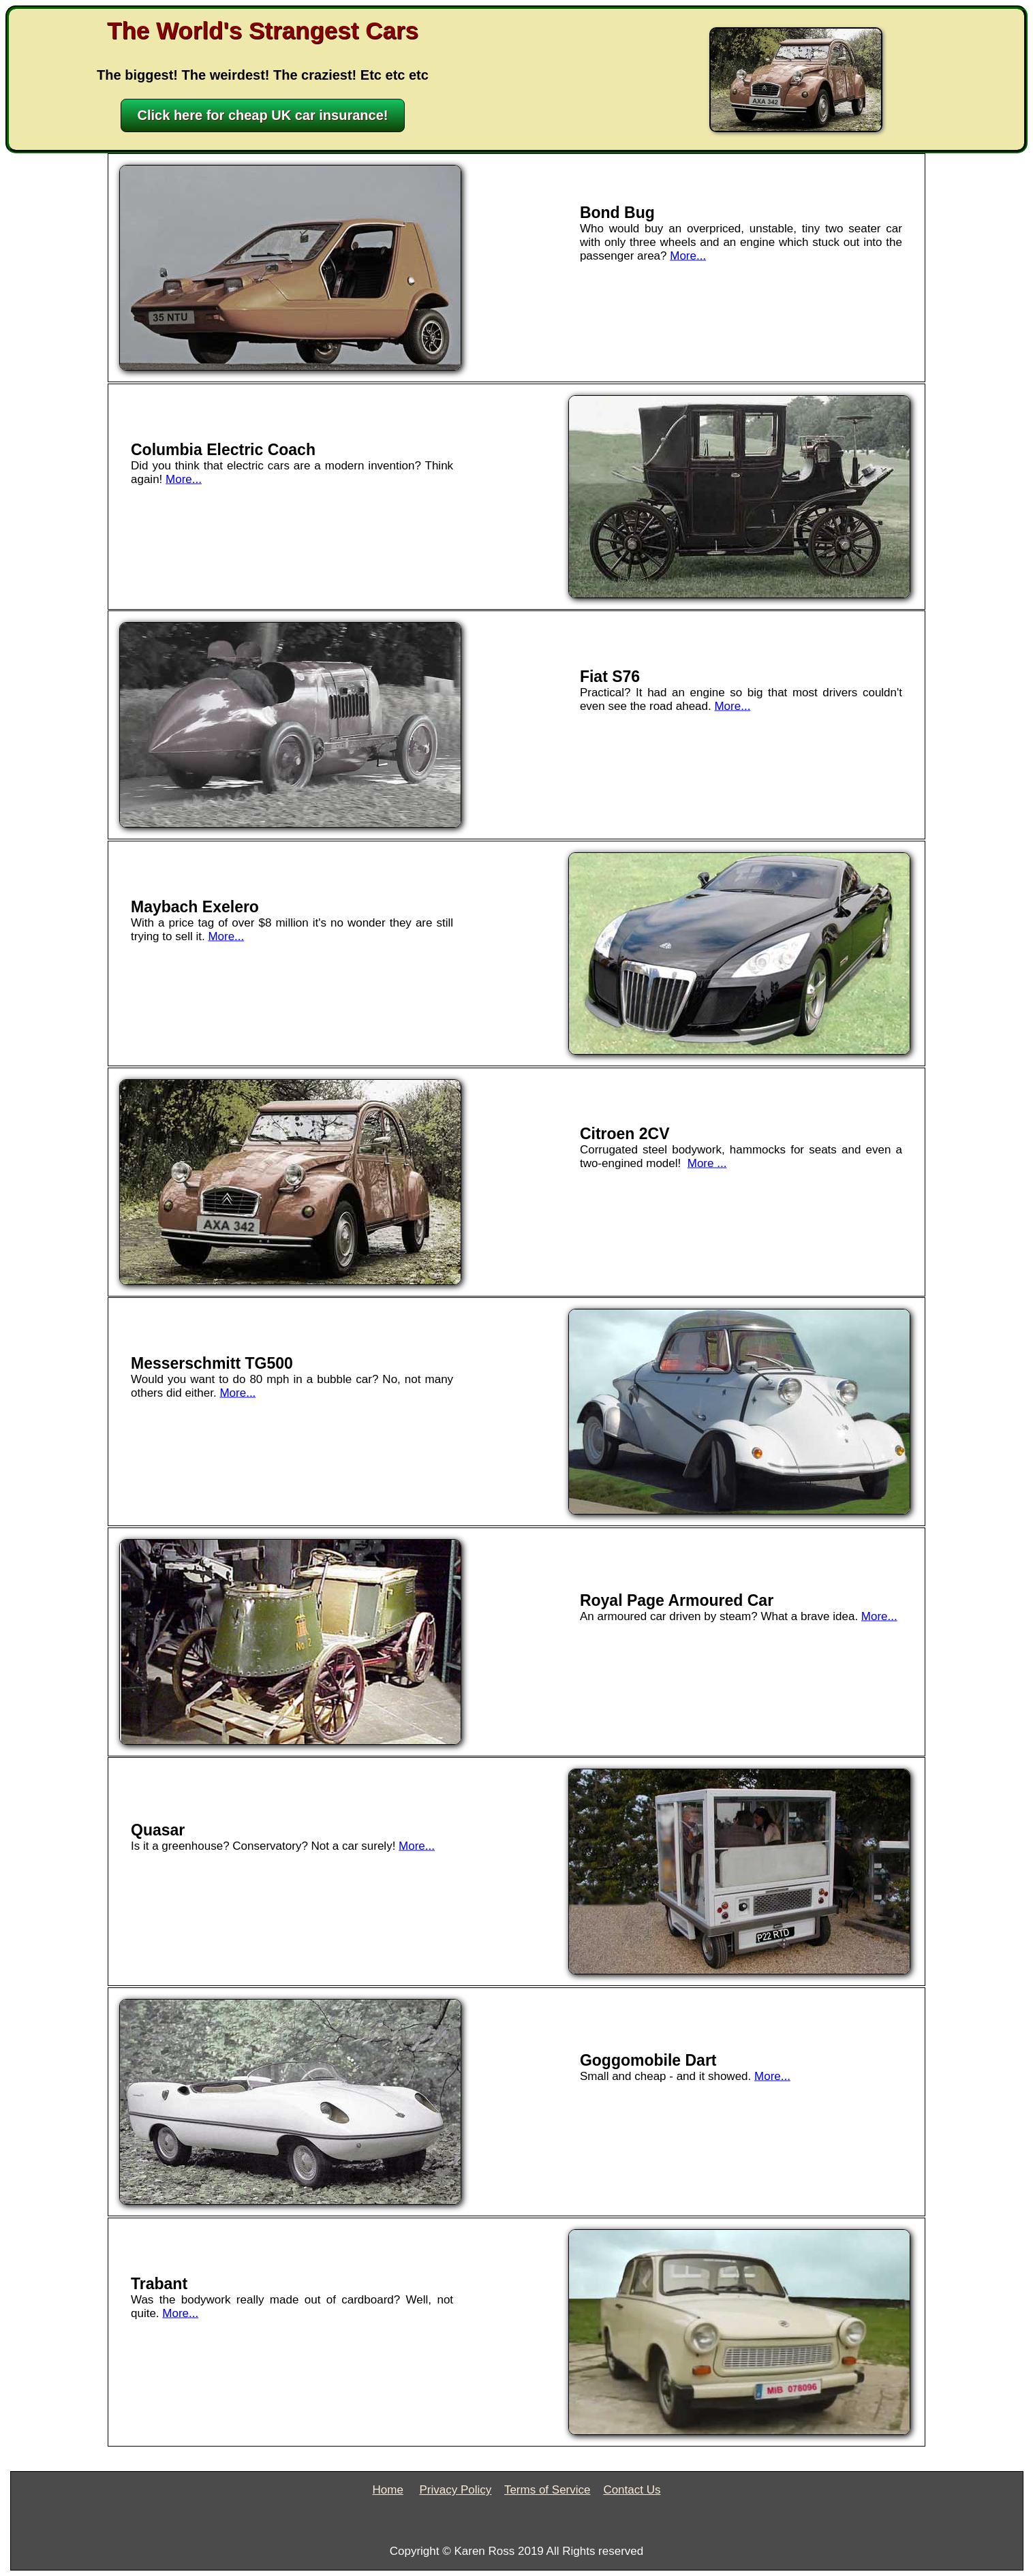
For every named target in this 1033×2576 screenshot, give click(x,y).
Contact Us (631, 2489)
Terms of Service (547, 2489)
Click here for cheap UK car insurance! (263, 115)
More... (688, 255)
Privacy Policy (455, 2489)
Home (388, 2489)
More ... (707, 1162)
